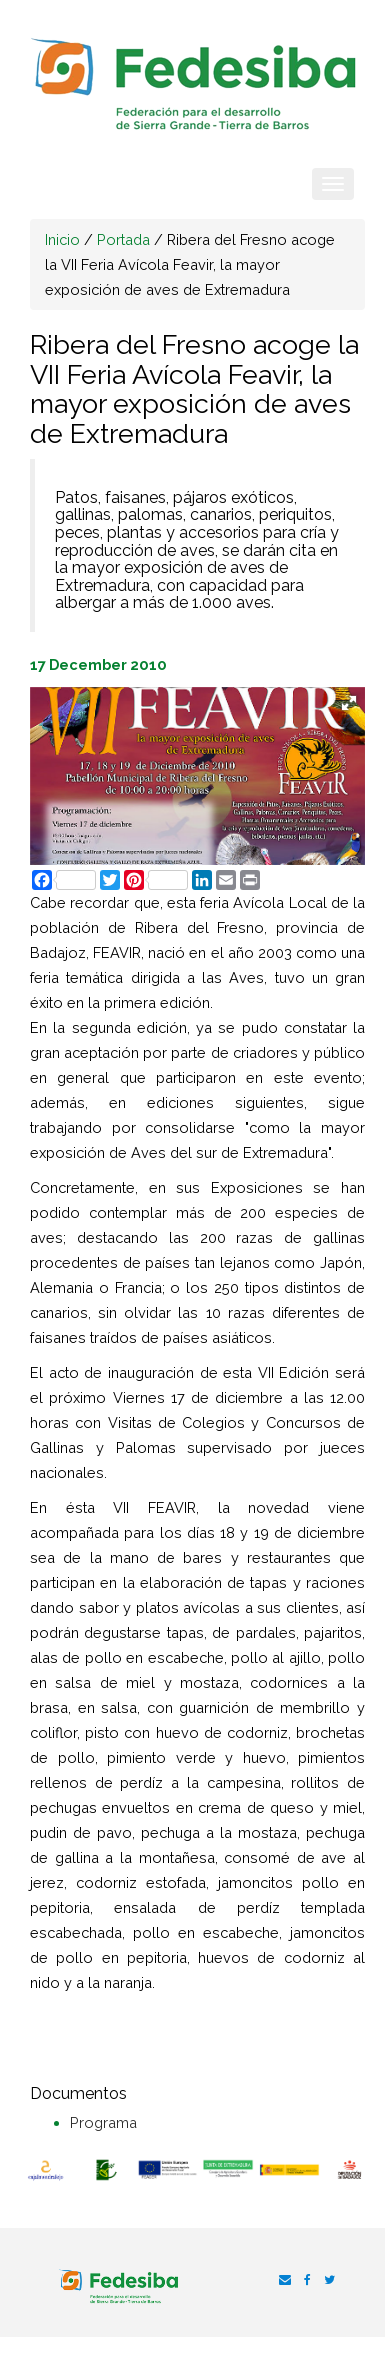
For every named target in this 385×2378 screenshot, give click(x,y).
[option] (45, 2171)
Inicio (62, 239)
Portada (123, 239)
